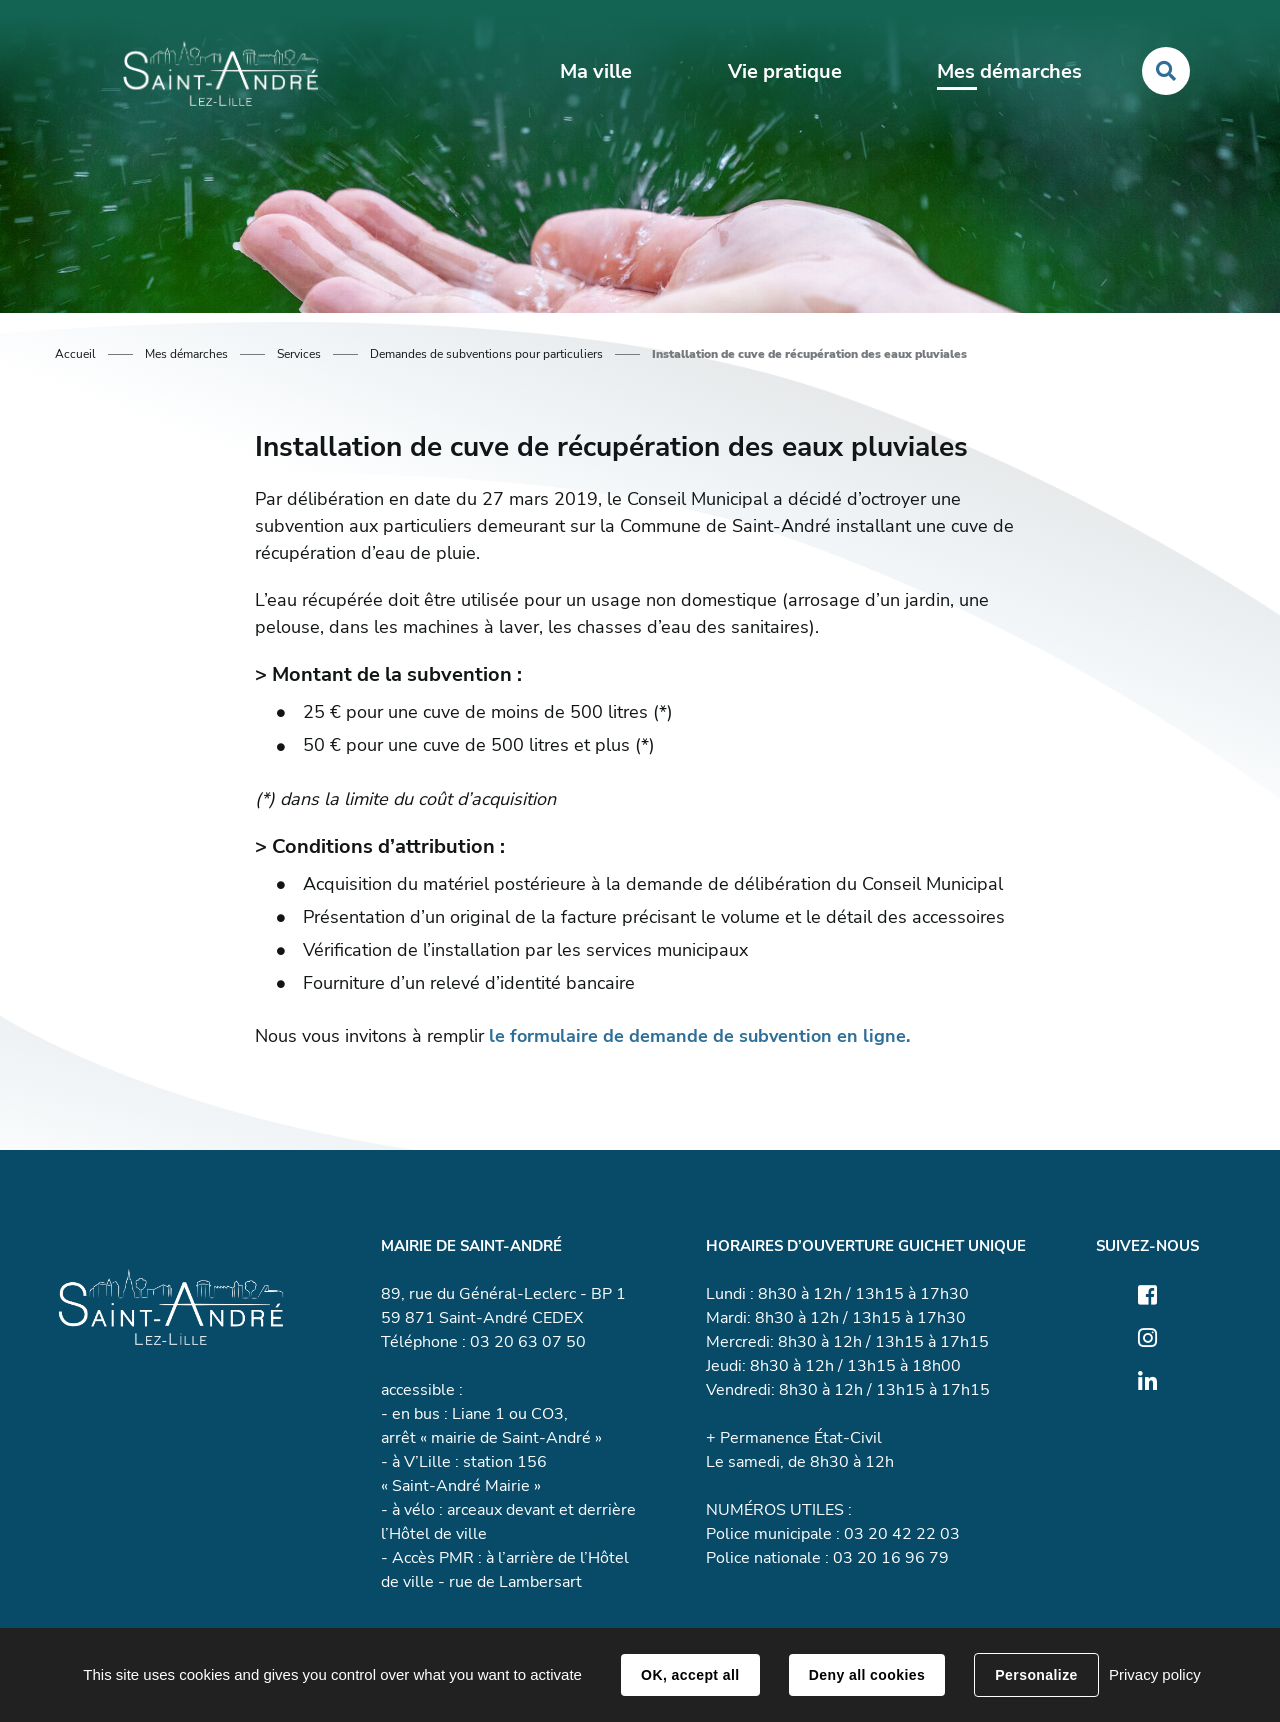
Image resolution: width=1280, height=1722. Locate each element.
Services (299, 354)
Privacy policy (1155, 1674)
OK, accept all (690, 1675)
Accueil (75, 354)
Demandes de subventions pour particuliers (486, 354)
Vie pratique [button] (785, 71)
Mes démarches (186, 354)
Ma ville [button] (596, 71)
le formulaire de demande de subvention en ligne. (699, 1036)
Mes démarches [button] (1009, 71)
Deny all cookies (867, 1675)
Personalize (1036, 1675)
